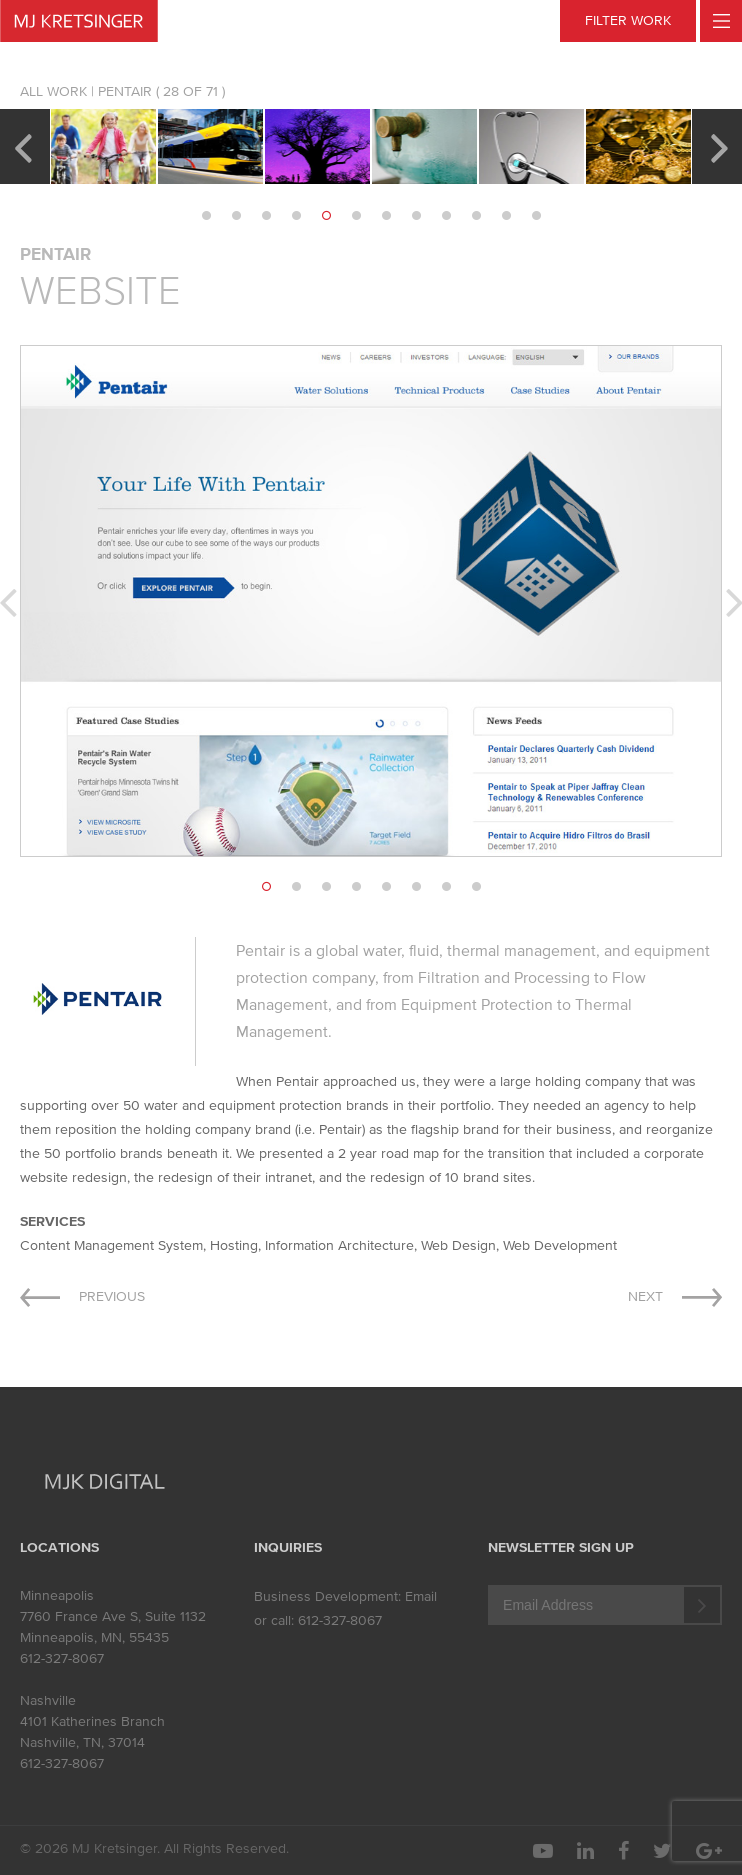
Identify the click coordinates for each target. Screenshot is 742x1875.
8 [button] (416, 216)
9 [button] (446, 216)
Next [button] (719, 146)
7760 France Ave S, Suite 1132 (113, 1616)
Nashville (48, 1700)
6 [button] (356, 216)
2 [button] (236, 216)
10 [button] (476, 216)
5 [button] (326, 216)
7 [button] (386, 216)
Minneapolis (57, 1595)
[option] (103, 146)
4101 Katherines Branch (92, 1721)
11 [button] (506, 216)
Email (421, 1596)
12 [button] (536, 216)
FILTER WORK (628, 20)
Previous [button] (22, 146)
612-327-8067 (62, 1658)
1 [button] (206, 216)
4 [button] (296, 216)
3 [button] (266, 216)
